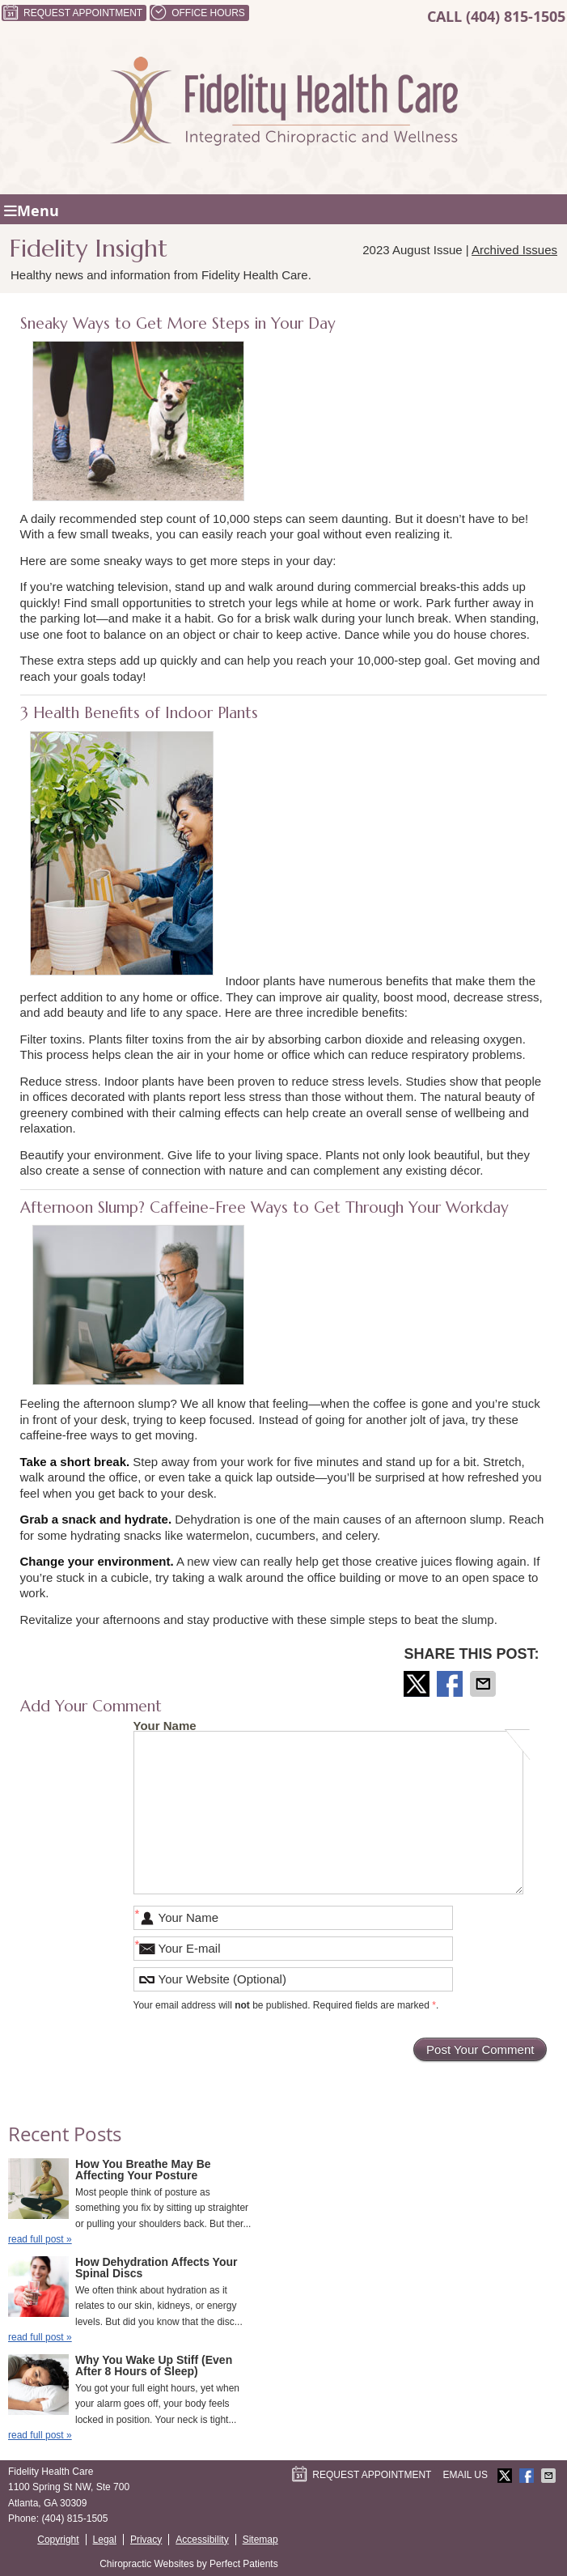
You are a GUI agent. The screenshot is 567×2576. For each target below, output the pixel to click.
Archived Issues (514, 250)
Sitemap (260, 2539)
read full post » (40, 2239)
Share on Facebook (451, 1684)
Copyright (57, 2539)
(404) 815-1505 (515, 16)
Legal (104, 2539)
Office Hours (197, 13)
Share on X (418, 1684)
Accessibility (202, 2539)
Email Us (465, 2474)
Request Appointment (72, 13)
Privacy (146, 2539)
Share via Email (484, 1684)
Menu (31, 211)
